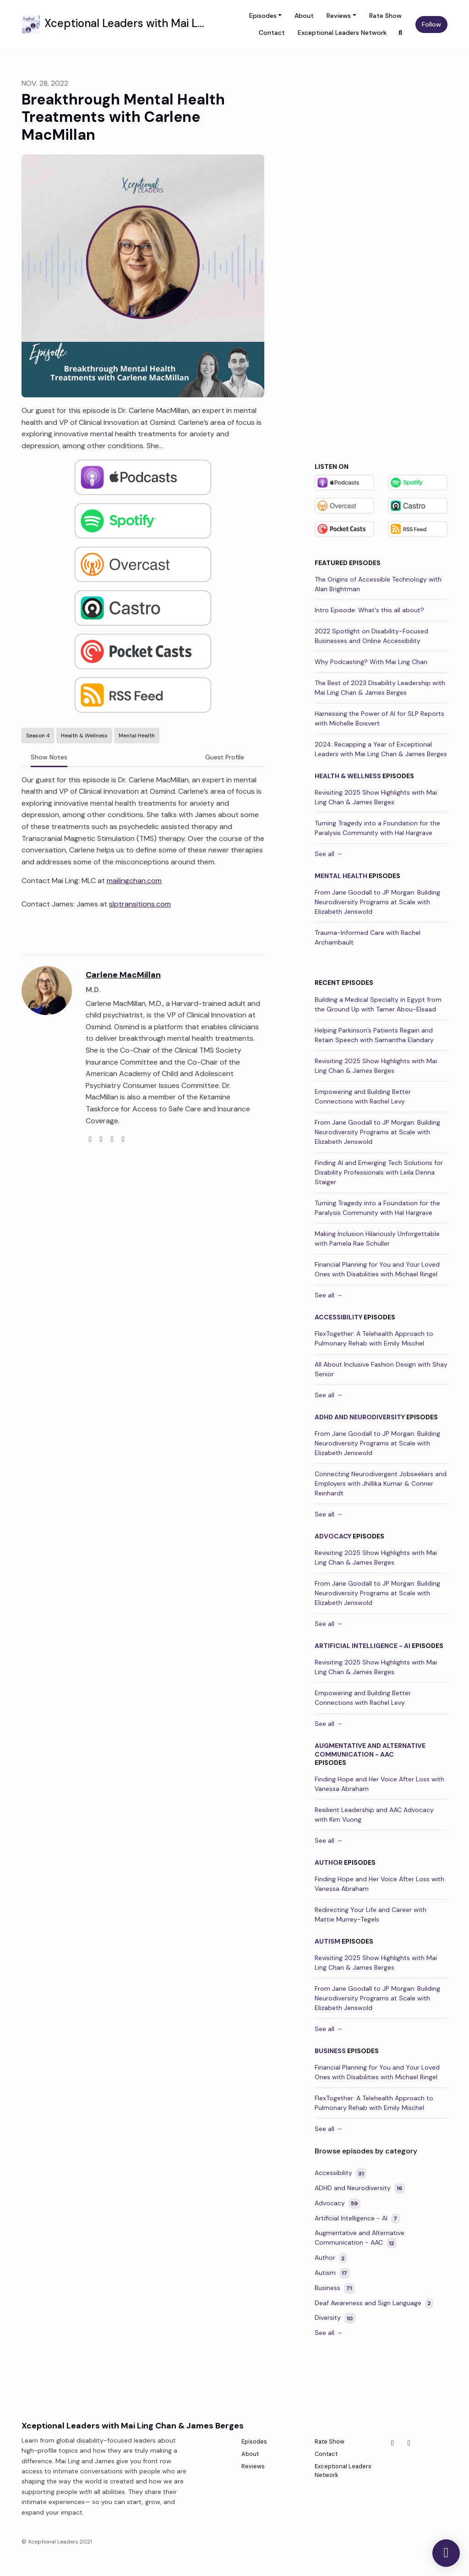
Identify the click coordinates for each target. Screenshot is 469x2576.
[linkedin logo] (123, 1139)
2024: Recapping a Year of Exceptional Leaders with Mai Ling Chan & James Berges (381, 749)
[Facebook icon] (392, 2443)
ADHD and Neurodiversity (360, 1417)
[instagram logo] (112, 1139)
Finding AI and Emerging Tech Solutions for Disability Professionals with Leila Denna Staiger (379, 1172)
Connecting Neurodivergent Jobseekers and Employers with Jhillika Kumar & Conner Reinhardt (381, 1483)
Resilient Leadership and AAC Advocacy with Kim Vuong (374, 1815)
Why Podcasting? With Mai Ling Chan (371, 662)
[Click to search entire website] (401, 32)
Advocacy (333, 1536)
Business (330, 2051)
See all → (329, 854)
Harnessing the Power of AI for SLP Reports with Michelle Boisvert (379, 718)
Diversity (335, 2318)
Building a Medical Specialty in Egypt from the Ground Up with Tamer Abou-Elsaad (378, 1004)
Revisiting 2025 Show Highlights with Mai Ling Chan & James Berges (376, 797)
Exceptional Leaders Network (342, 32)
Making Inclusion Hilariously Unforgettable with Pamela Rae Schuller (377, 1238)
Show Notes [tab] (49, 757)
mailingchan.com (134, 880)
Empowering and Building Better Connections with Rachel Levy (363, 1096)
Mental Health (341, 876)
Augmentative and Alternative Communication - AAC (370, 1749)
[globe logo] (90, 1139)
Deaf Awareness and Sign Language (374, 2303)
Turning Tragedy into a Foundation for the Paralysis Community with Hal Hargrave (377, 828)
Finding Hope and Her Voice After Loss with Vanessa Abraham (379, 1784)
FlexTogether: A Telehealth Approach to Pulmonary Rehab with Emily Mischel (374, 1338)
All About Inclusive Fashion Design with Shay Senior (381, 1369)
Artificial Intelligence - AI (362, 1646)
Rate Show (385, 15)
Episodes (263, 15)
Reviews (339, 15)
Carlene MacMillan (123, 974)
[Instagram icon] (409, 2443)
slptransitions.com (140, 904)
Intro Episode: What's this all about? (369, 610)
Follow (431, 24)
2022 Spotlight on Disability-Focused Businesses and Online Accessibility (371, 636)
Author (329, 1862)
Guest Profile (224, 757)
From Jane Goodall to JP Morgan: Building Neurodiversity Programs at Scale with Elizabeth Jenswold (377, 902)
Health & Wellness (348, 776)
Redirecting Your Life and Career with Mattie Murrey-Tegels (370, 1914)
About (304, 15)
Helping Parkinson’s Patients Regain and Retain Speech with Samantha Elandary (374, 1035)
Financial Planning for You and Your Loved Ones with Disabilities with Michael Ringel (377, 1269)
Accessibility (338, 1317)
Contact (272, 32)
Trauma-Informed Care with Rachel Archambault (367, 937)
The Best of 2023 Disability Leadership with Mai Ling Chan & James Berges (380, 688)
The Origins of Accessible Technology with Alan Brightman (378, 584)
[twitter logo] (101, 1139)
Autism (327, 1941)
